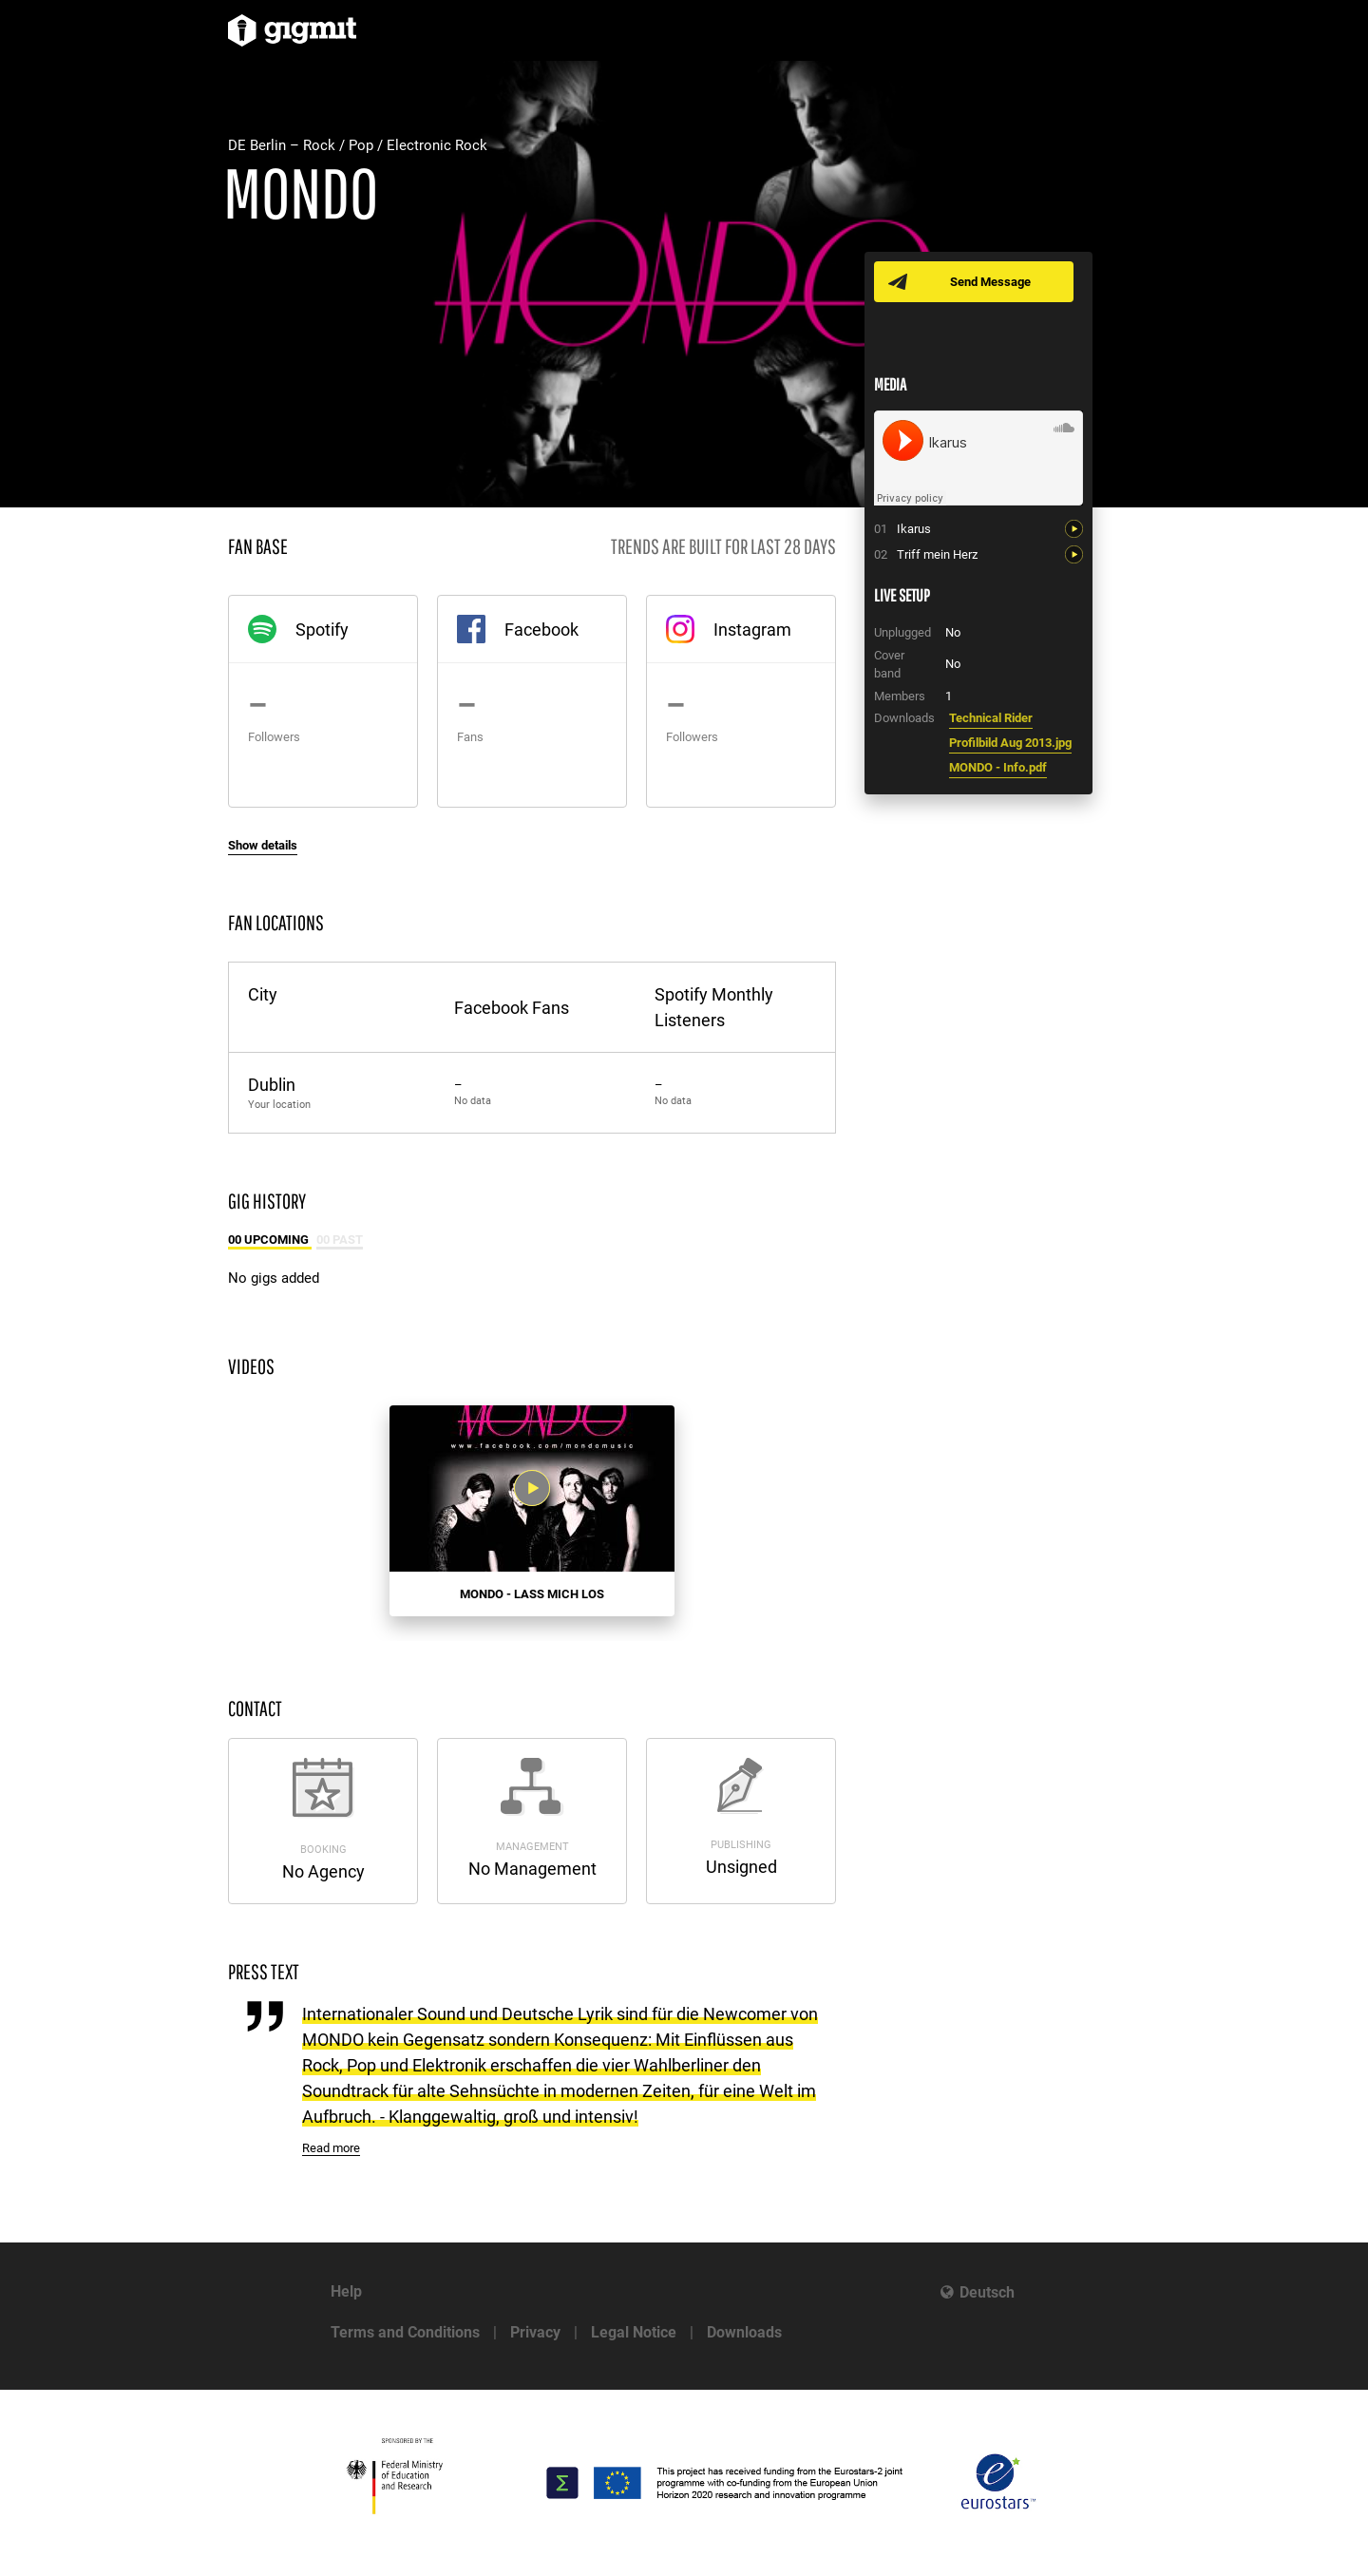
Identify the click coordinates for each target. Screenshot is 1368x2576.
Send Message (990, 282)
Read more (331, 2148)
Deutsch (987, 2292)
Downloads (744, 2332)
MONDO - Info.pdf (998, 767)
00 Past (339, 1239)
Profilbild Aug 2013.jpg (1010, 742)
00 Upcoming (270, 1239)
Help (346, 2291)
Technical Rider (991, 718)
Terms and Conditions (405, 2332)
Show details (262, 845)
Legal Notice (633, 2332)
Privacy (535, 2332)
